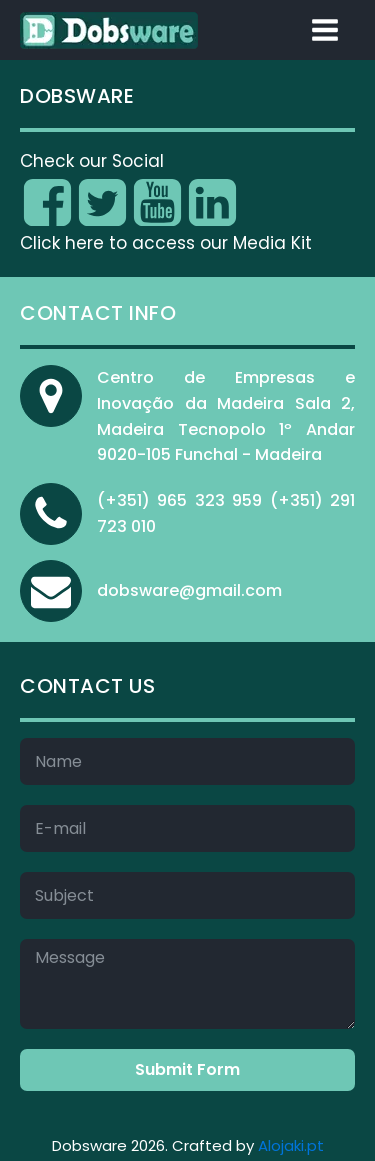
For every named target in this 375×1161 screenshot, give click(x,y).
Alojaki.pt (291, 1145)
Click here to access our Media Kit (166, 243)
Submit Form (187, 1069)
